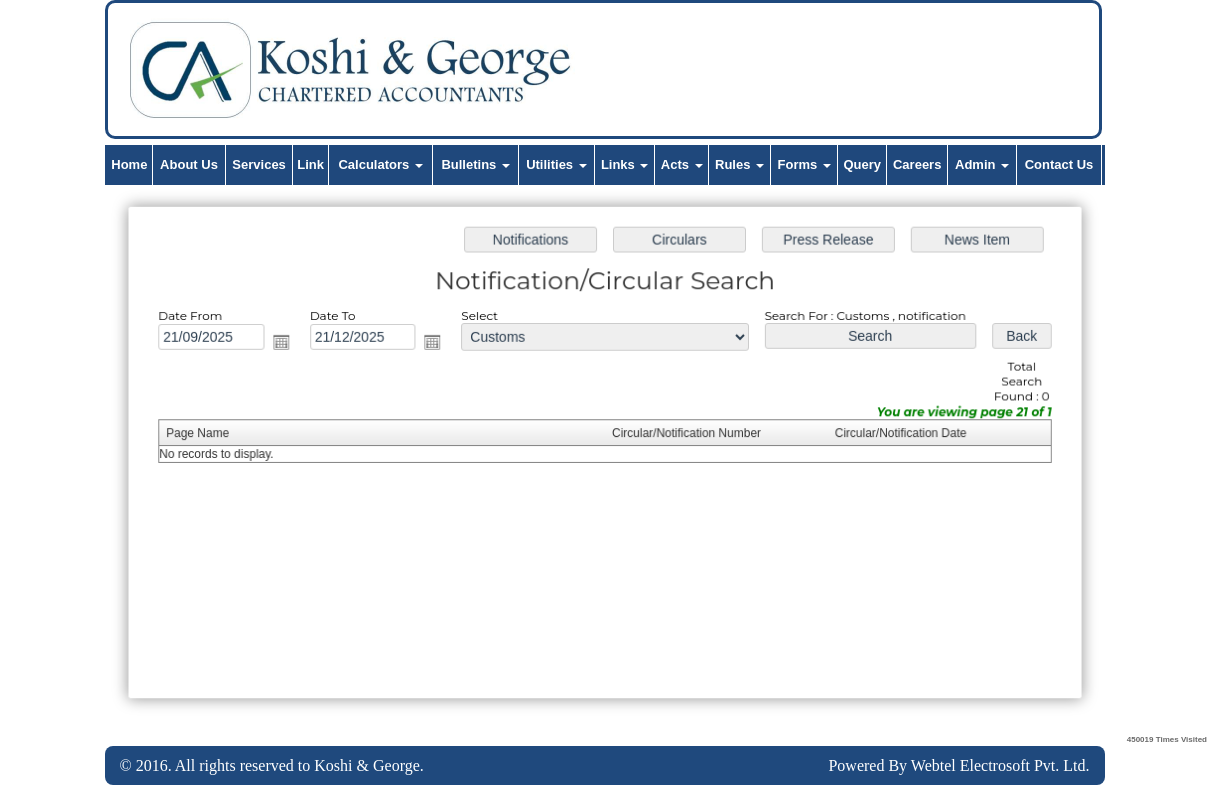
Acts (682, 164)
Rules (739, 164)
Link (310, 164)
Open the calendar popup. (285, 343)
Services (259, 164)
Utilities (556, 164)
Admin (982, 164)
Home (129, 164)
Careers (917, 164)
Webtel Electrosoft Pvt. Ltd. (1000, 765)
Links (625, 164)
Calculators (380, 164)
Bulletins (475, 164)
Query (862, 164)
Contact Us (1059, 164)
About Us (189, 164)
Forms (804, 164)
